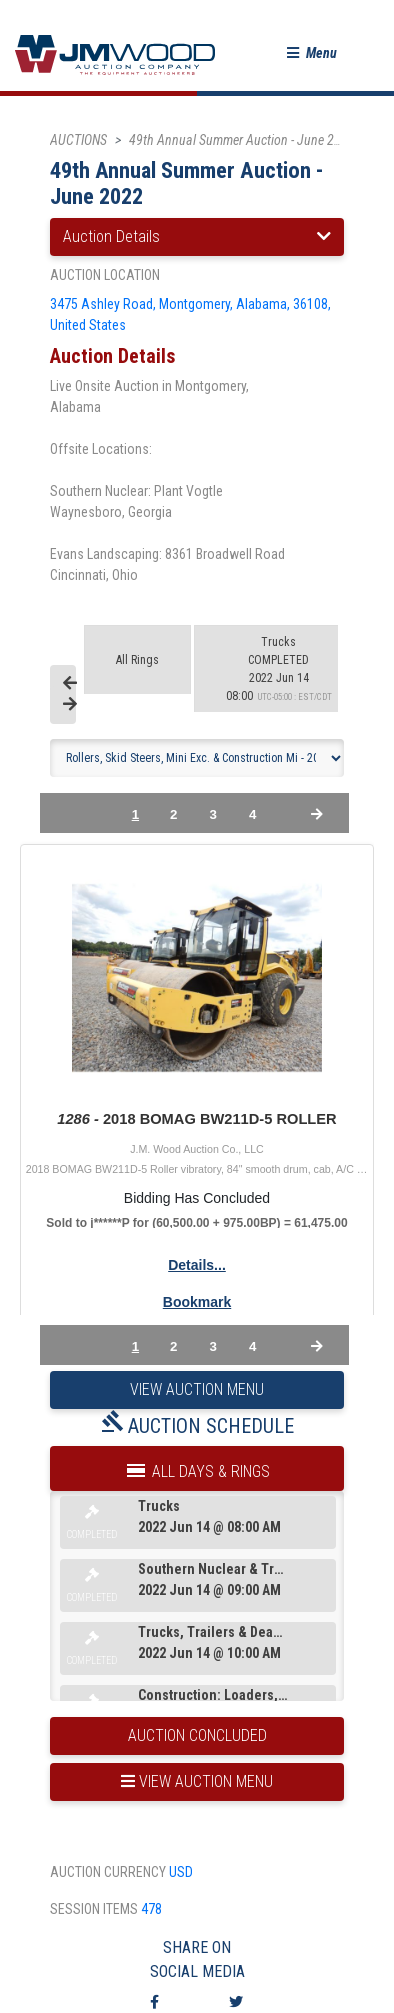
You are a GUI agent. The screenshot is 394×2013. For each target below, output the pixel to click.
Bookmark (197, 1302)
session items (94, 1909)
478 (151, 1909)
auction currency (108, 1872)
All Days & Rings (197, 1467)
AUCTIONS (78, 140)
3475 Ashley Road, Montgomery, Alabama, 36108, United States (190, 314)
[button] (312, 53)
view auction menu (197, 1781)
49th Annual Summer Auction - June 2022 (242, 140)
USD (181, 1872)
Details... (197, 1265)
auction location (105, 275)
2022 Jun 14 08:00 (279, 669)
